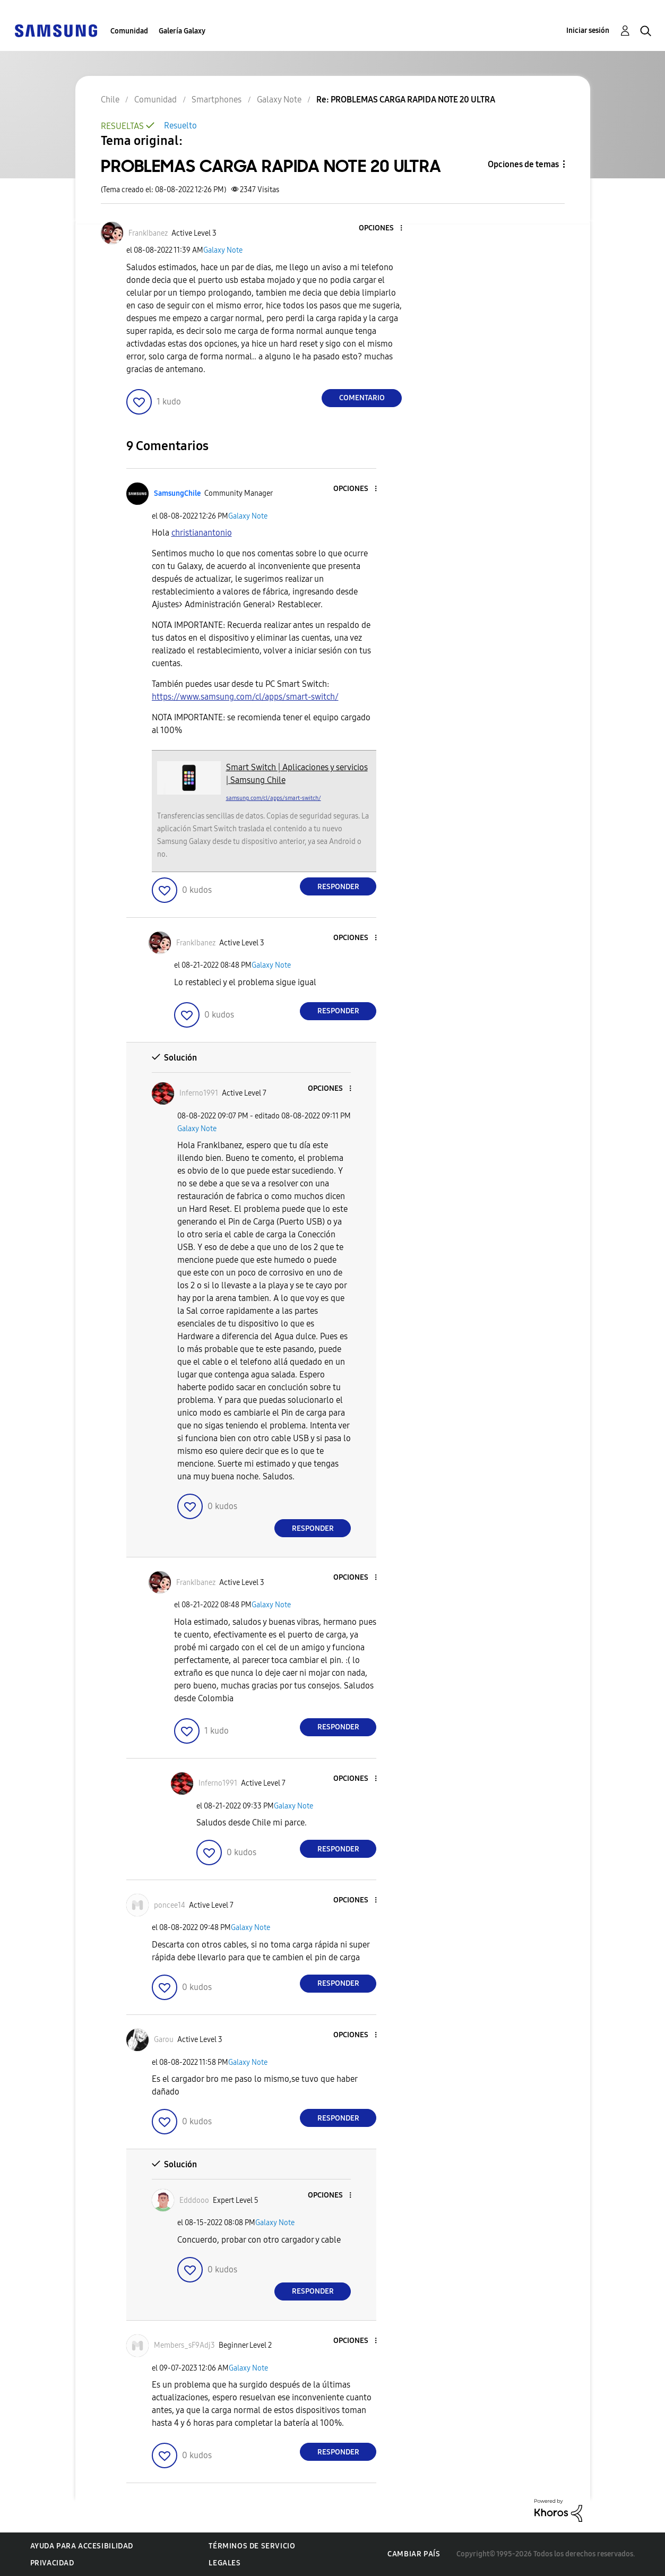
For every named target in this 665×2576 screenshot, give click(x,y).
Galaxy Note (223, 250)
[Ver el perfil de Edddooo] (194, 2200)
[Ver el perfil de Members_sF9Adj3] (184, 2345)
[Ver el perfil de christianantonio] (201, 533)
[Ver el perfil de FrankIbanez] (148, 233)
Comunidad (129, 31)
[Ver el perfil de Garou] (164, 2039)
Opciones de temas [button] (523, 164)
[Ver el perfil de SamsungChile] (177, 493)
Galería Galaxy (182, 31)
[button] (383, 228)
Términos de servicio (252, 2546)
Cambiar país (413, 2553)
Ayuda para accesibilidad (81, 2546)
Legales (224, 2563)
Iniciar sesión (587, 30)
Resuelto (180, 125)
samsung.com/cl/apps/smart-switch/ (273, 798)
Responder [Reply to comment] (338, 886)
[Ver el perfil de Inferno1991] (198, 1093)
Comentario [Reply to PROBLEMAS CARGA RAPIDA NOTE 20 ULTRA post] (362, 397)
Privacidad (52, 2563)
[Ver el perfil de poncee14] (169, 1905)
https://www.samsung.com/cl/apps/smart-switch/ (245, 697)
